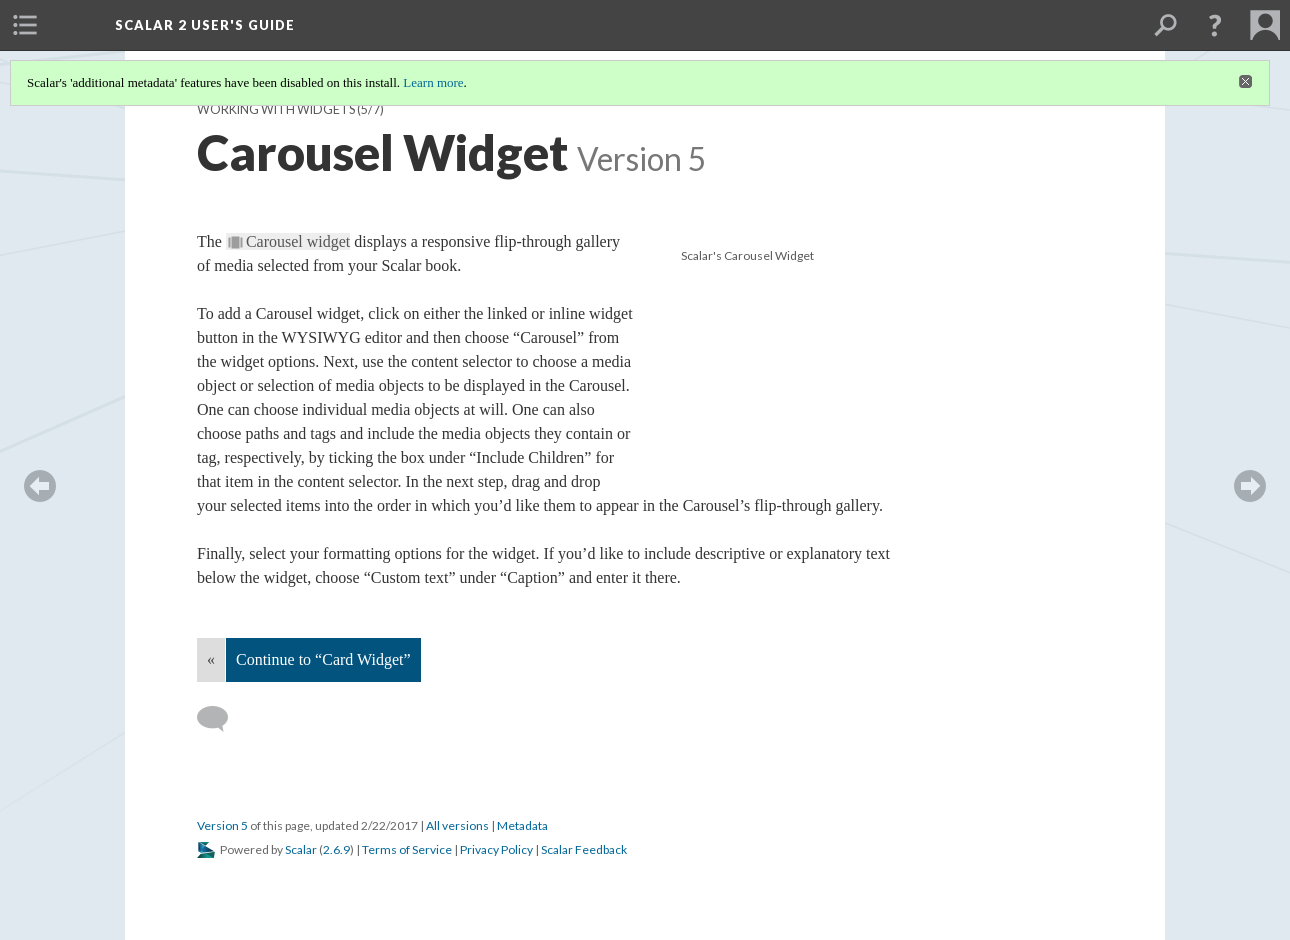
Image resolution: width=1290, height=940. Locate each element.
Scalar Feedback (584, 849)
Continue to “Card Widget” (323, 659)
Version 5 (222, 825)
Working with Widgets (276, 109)
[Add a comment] (221, 719)
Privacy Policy (496, 849)
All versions (457, 825)
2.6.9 (336, 849)
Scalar (301, 849)
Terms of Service (407, 849)
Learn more (433, 82)
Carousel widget (298, 241)
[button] (1215, 25)
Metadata (522, 825)
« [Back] (211, 659)
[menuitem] (25, 25)
